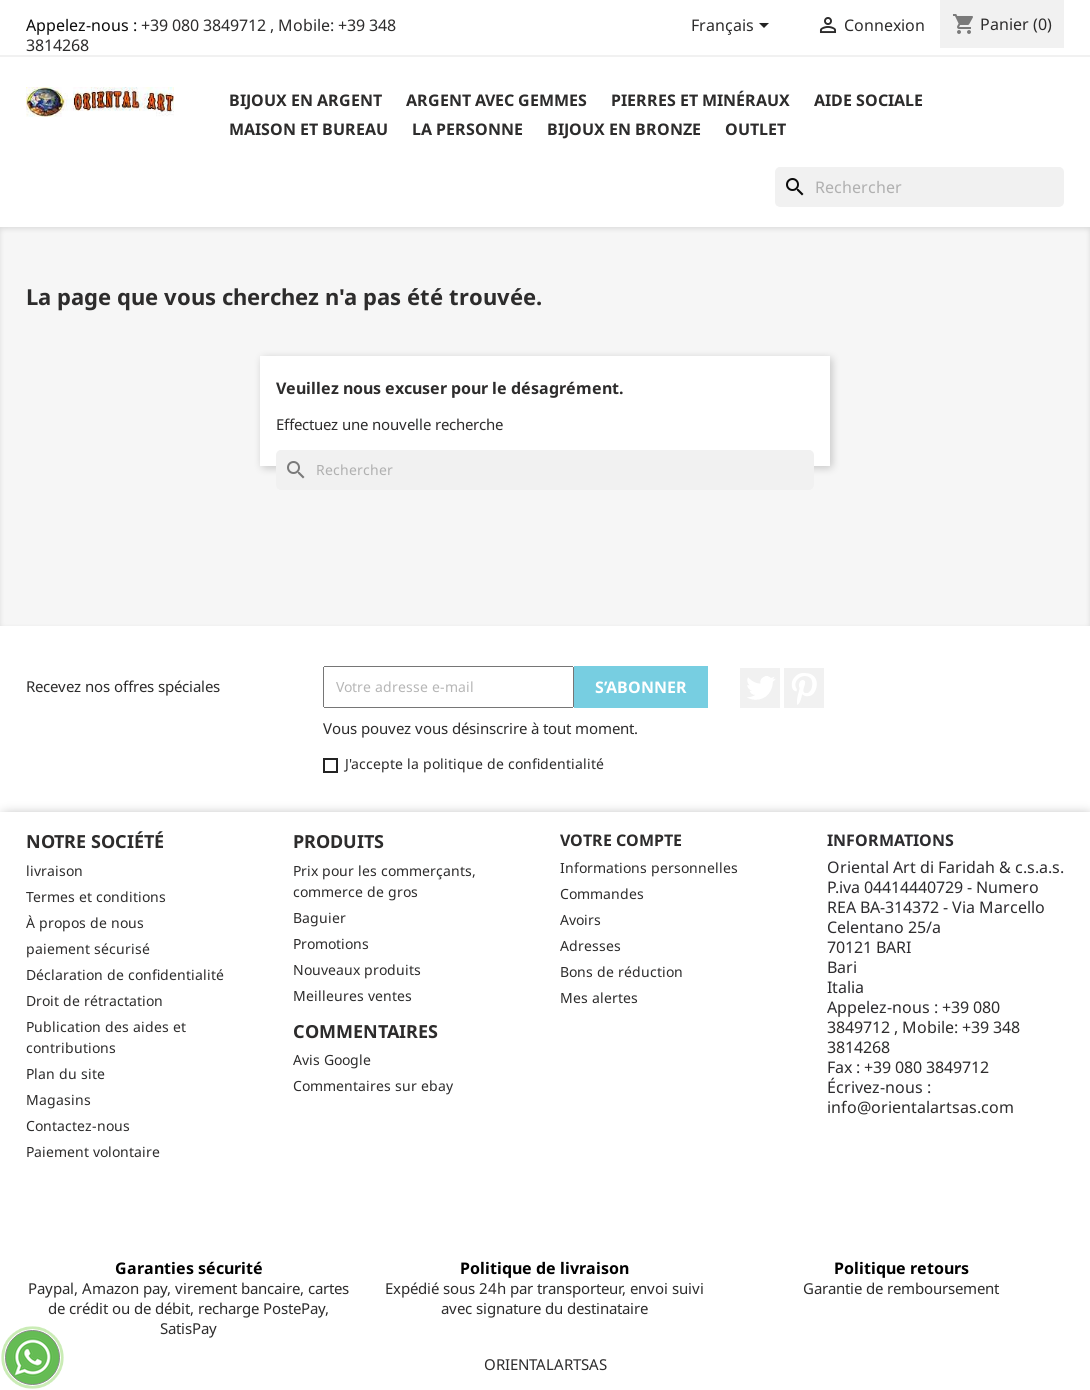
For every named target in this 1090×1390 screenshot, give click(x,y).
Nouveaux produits (357, 969)
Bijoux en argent (305, 100)
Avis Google (332, 1059)
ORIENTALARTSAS (545, 1364)
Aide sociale (868, 100)
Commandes (602, 893)
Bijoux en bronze (624, 129)
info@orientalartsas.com (920, 1107)
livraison (54, 870)
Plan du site (65, 1073)
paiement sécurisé (88, 948)
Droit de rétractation (94, 1000)
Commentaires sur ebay (373, 1085)
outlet (755, 129)
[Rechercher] (919, 187)
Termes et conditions (96, 896)
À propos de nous (85, 922)
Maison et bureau (308, 129)
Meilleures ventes (352, 995)
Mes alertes (599, 997)
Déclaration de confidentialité (125, 974)
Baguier (319, 917)
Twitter (760, 688)
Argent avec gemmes (496, 100)
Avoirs (580, 919)
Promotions (331, 943)
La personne (467, 129)
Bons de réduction (621, 971)
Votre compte (621, 840)
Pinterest (804, 688)
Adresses (590, 945)
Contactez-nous (78, 1125)
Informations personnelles (649, 867)
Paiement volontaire (93, 1151)
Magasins (58, 1099)
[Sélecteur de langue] (733, 27)
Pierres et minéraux (700, 100)
